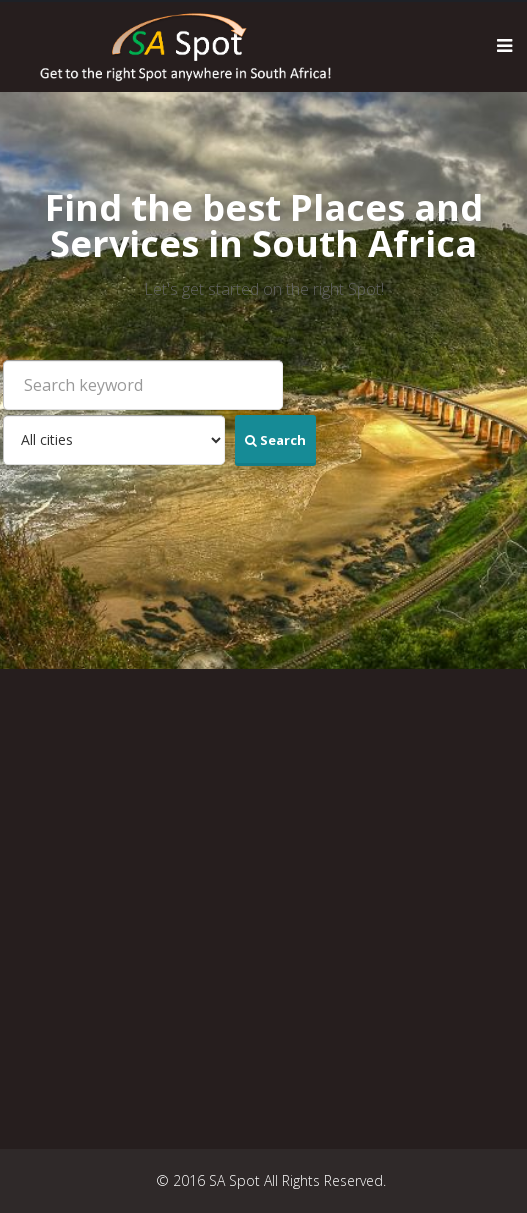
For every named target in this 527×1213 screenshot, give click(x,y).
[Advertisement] (271, 909)
